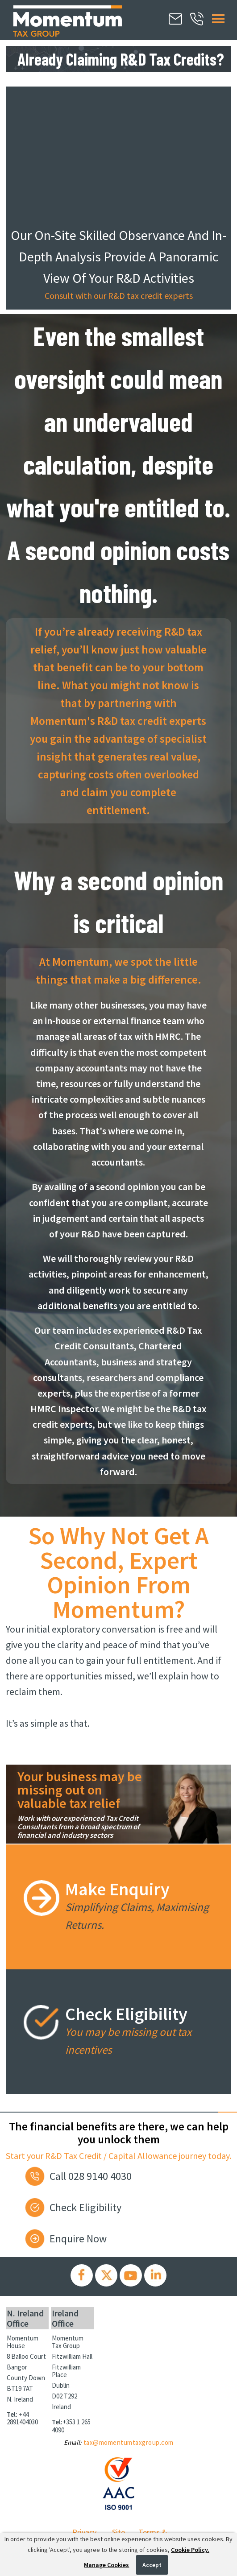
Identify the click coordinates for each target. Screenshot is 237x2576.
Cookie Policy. (190, 2550)
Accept (152, 2565)
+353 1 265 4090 (71, 2426)
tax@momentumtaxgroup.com (128, 2442)
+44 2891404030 (22, 2418)
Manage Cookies (106, 2565)
